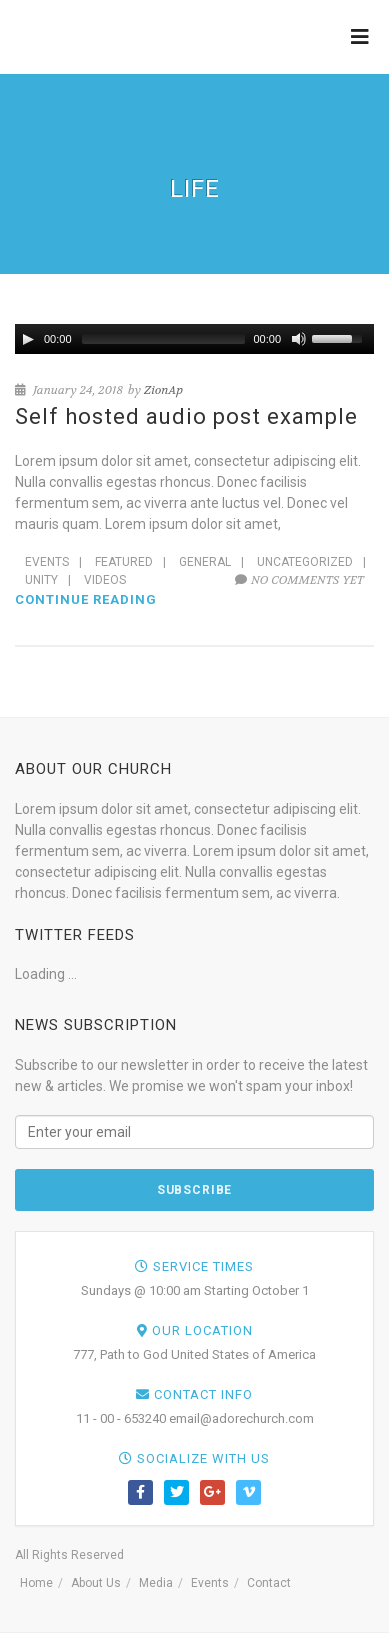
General (205, 562)
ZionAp (163, 390)
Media (156, 1583)
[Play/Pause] (28, 339)
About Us (96, 1583)
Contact (269, 1583)
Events (47, 562)
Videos (105, 580)
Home (36, 1583)
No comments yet (299, 580)
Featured (124, 562)
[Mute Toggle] (299, 339)
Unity (41, 580)
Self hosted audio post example (186, 416)
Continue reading (86, 599)
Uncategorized (305, 562)
